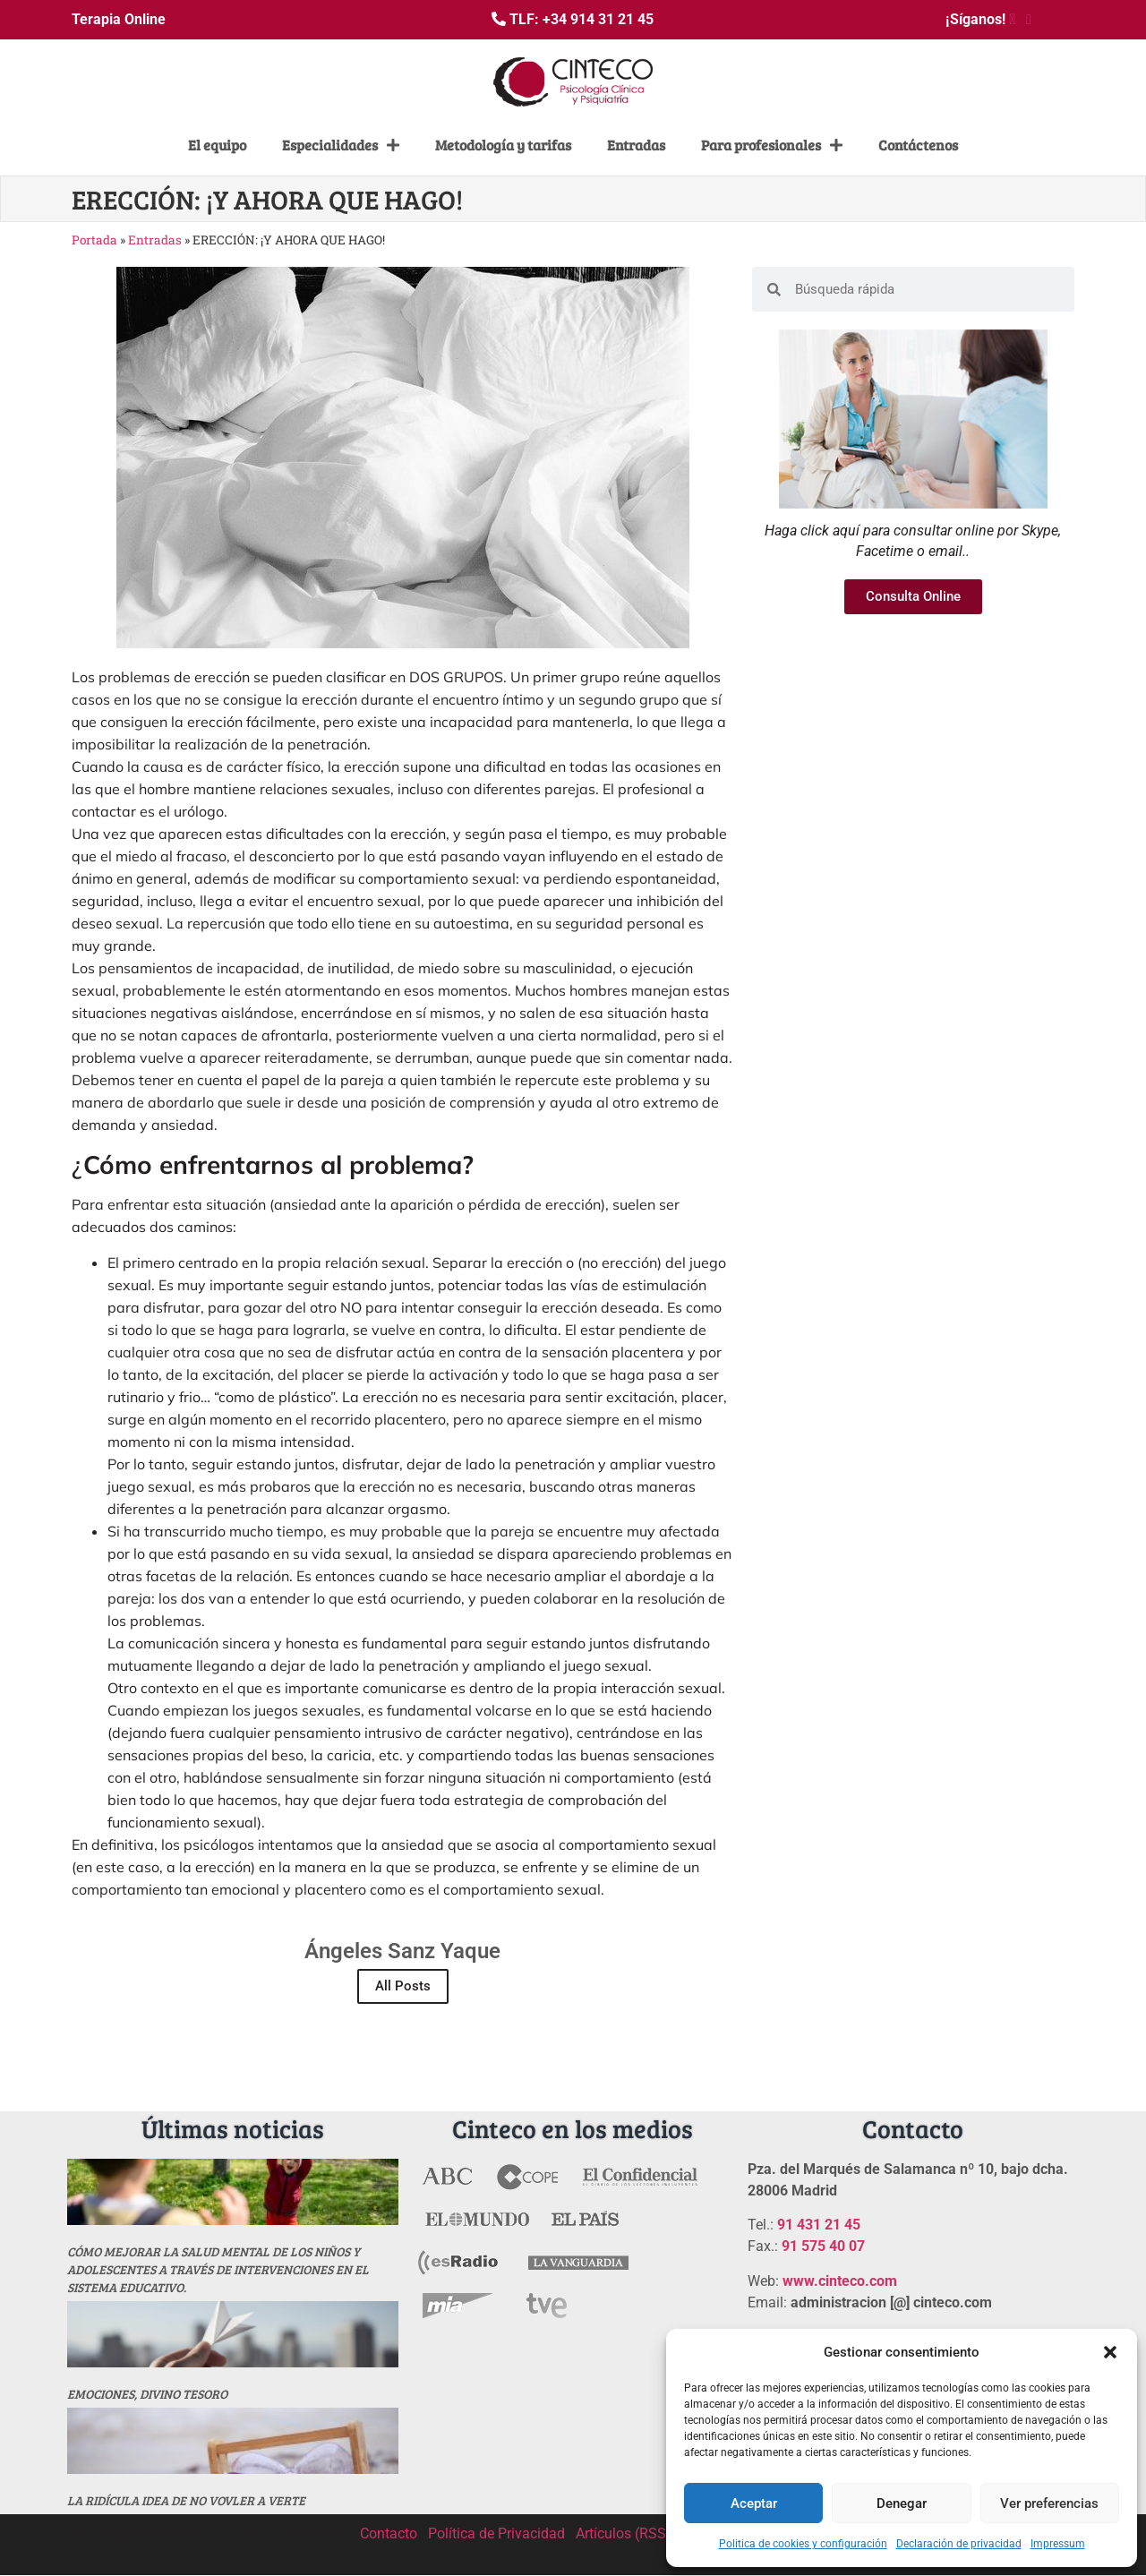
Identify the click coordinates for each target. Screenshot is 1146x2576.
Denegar (902, 2503)
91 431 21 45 (818, 2224)
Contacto (388, 2533)
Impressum (1058, 2543)
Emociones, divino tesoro (147, 2393)
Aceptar (754, 2503)
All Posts (403, 1986)
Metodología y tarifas (503, 144)
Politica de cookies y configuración (803, 2543)
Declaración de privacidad (959, 2543)
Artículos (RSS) (623, 2533)
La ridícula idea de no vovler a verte (186, 2500)
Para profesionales (771, 145)
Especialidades (340, 145)
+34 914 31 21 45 (598, 19)
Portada (94, 240)
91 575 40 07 (823, 2246)
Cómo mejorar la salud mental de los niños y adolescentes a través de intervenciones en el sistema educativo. (218, 2269)
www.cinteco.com (840, 2280)
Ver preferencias (1049, 2503)
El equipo (217, 144)
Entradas (636, 144)
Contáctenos (918, 144)
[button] (1110, 2352)
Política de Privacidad (496, 2533)
